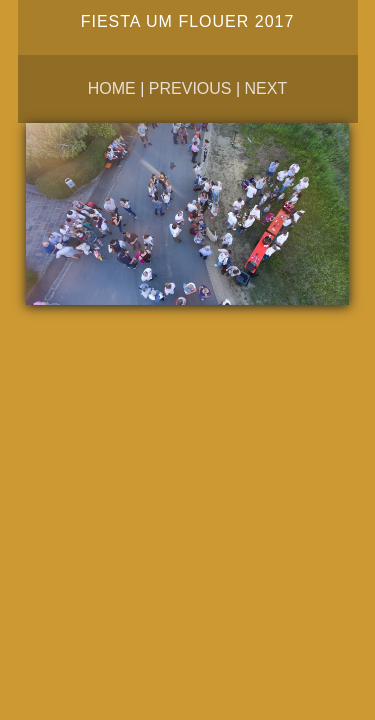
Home (112, 88)
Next (266, 88)
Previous (190, 88)
